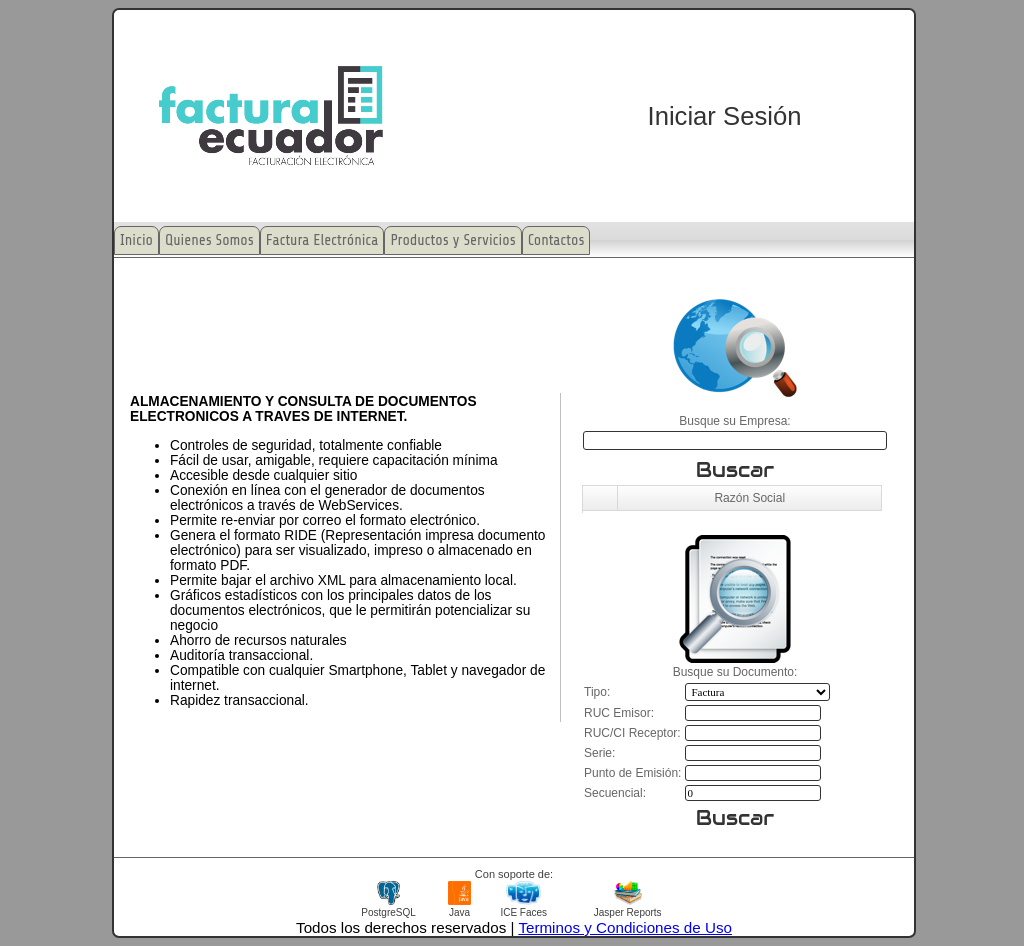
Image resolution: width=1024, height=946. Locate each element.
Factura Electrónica (322, 240)
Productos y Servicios (452, 240)
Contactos (556, 240)
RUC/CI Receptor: (632, 733)
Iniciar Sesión (725, 116)
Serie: (599, 753)
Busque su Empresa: (734, 421)
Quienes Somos (209, 240)
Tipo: (597, 692)
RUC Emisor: (619, 713)
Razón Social (749, 498)
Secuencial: (615, 793)
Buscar (735, 470)
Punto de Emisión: (632, 773)
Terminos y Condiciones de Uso (625, 927)
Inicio (136, 240)
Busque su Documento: (735, 672)
